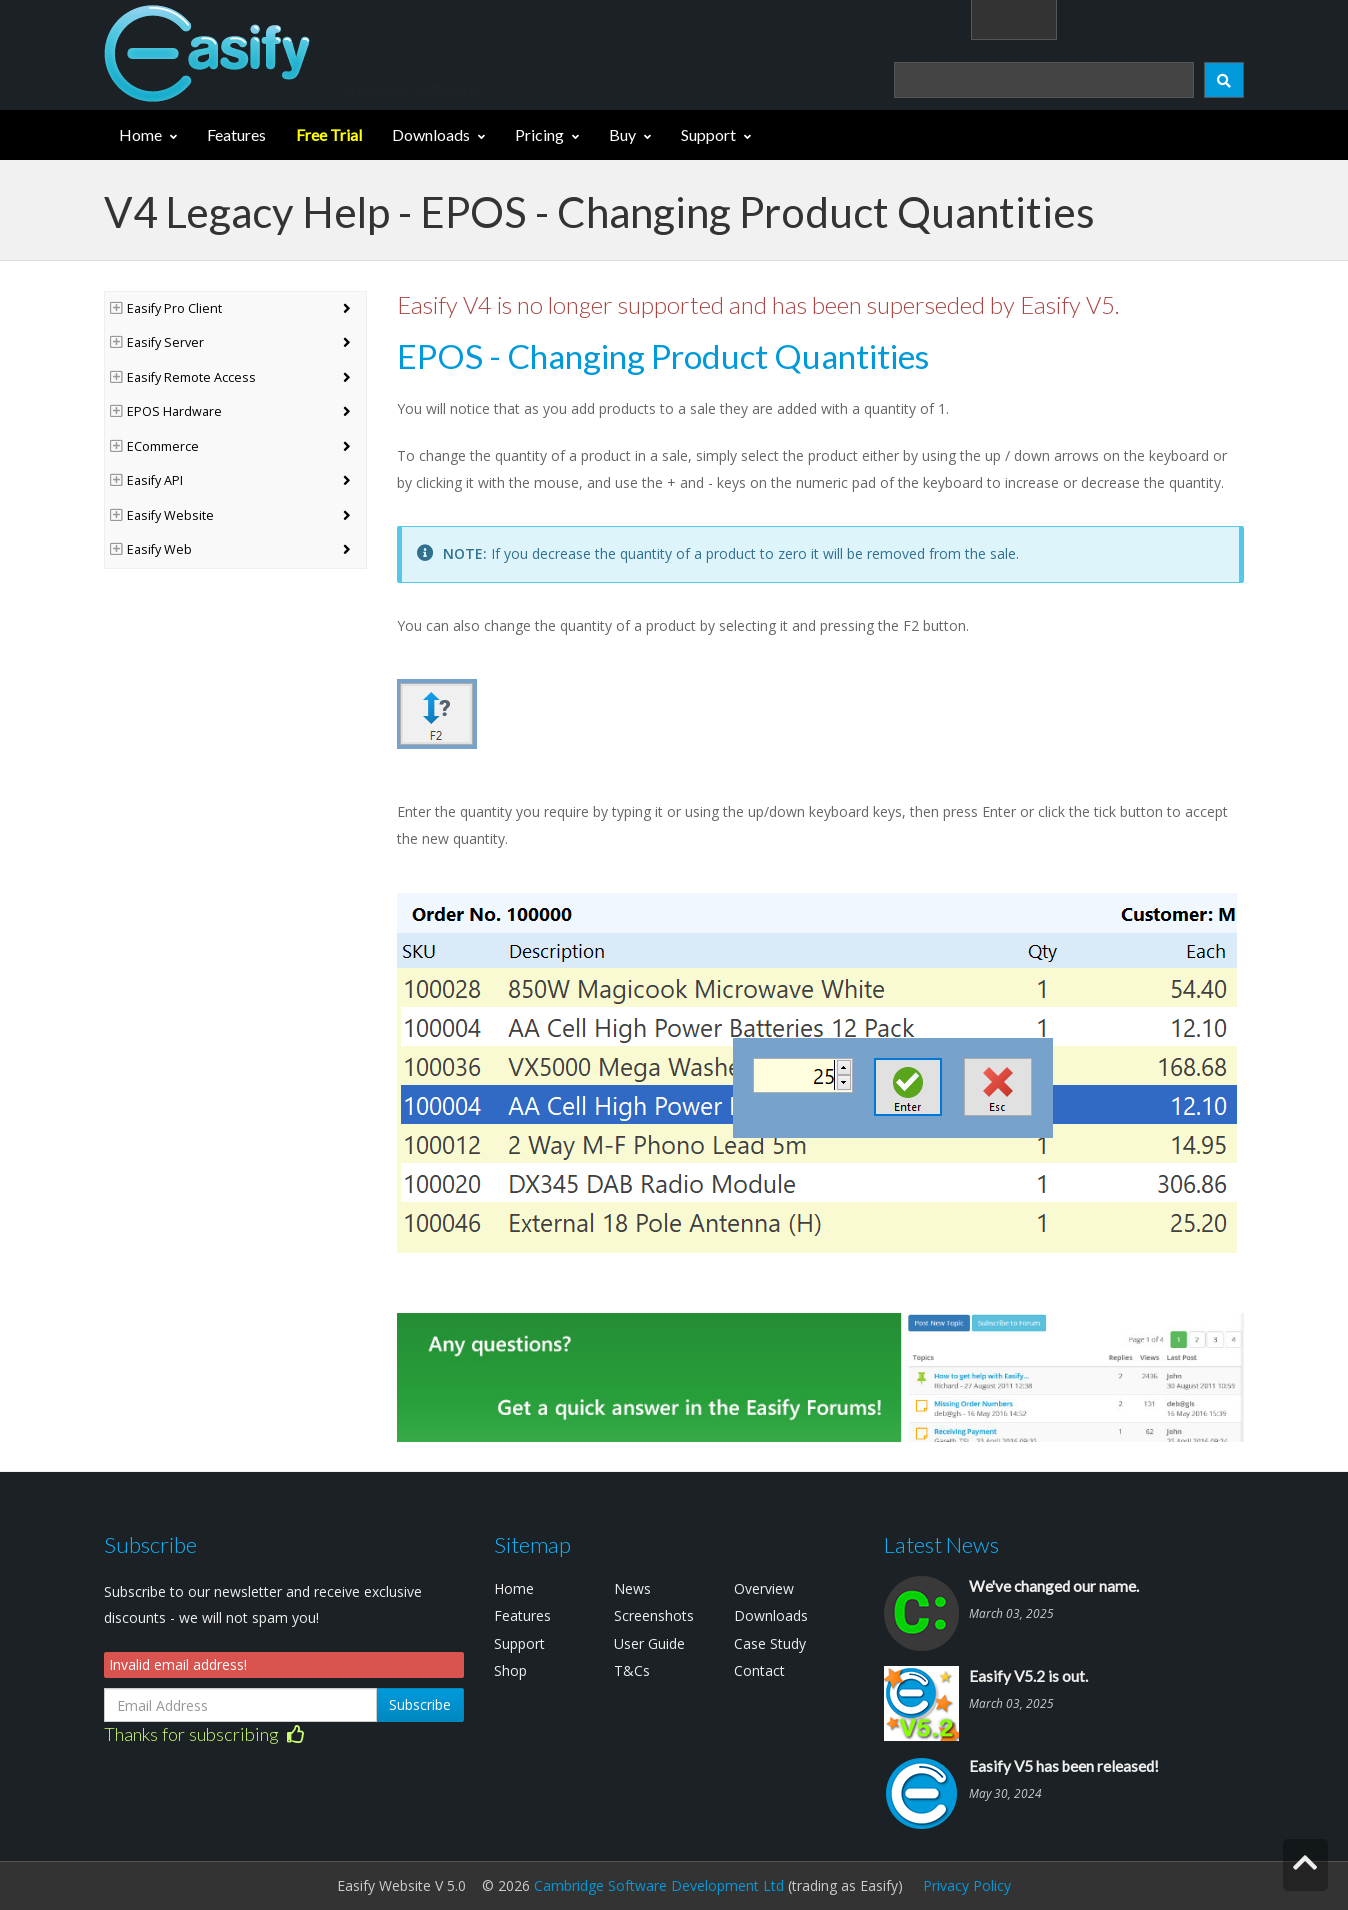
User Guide (649, 1643)
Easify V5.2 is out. (1028, 1676)
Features (236, 134)
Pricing (539, 134)
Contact (759, 1670)
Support (708, 134)
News (632, 1588)
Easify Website (162, 515)
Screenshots (654, 1615)
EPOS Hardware (166, 411)
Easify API (146, 480)
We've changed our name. (1054, 1586)
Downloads (431, 134)
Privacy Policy (967, 1885)
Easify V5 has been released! (1064, 1766)
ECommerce (154, 446)
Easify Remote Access (183, 377)
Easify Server (157, 342)
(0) (1213, 18)
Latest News (941, 1544)
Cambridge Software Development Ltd (659, 1885)
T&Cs (632, 1670)
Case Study (770, 1643)
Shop (510, 1670)
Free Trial (329, 134)
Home (140, 134)
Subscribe (420, 1704)
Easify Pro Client (166, 308)
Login (1119, 18)
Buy (622, 134)
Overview (764, 1588)
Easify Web (151, 549)
